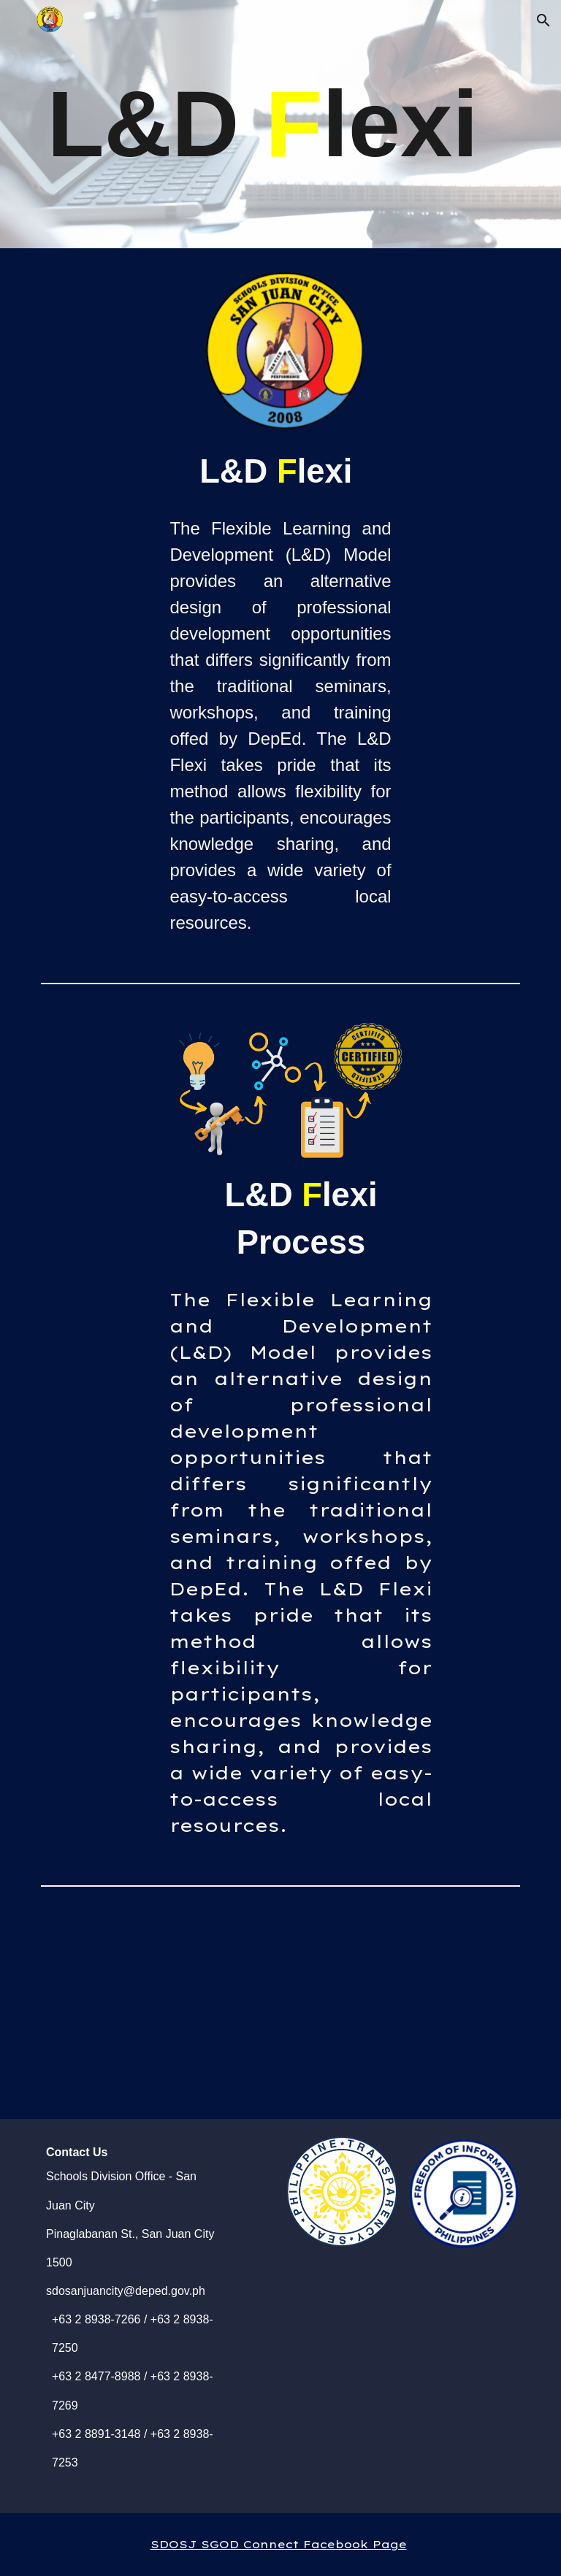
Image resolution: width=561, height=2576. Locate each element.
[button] (543, 20)
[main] (280, 124)
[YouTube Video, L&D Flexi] (301, 2005)
